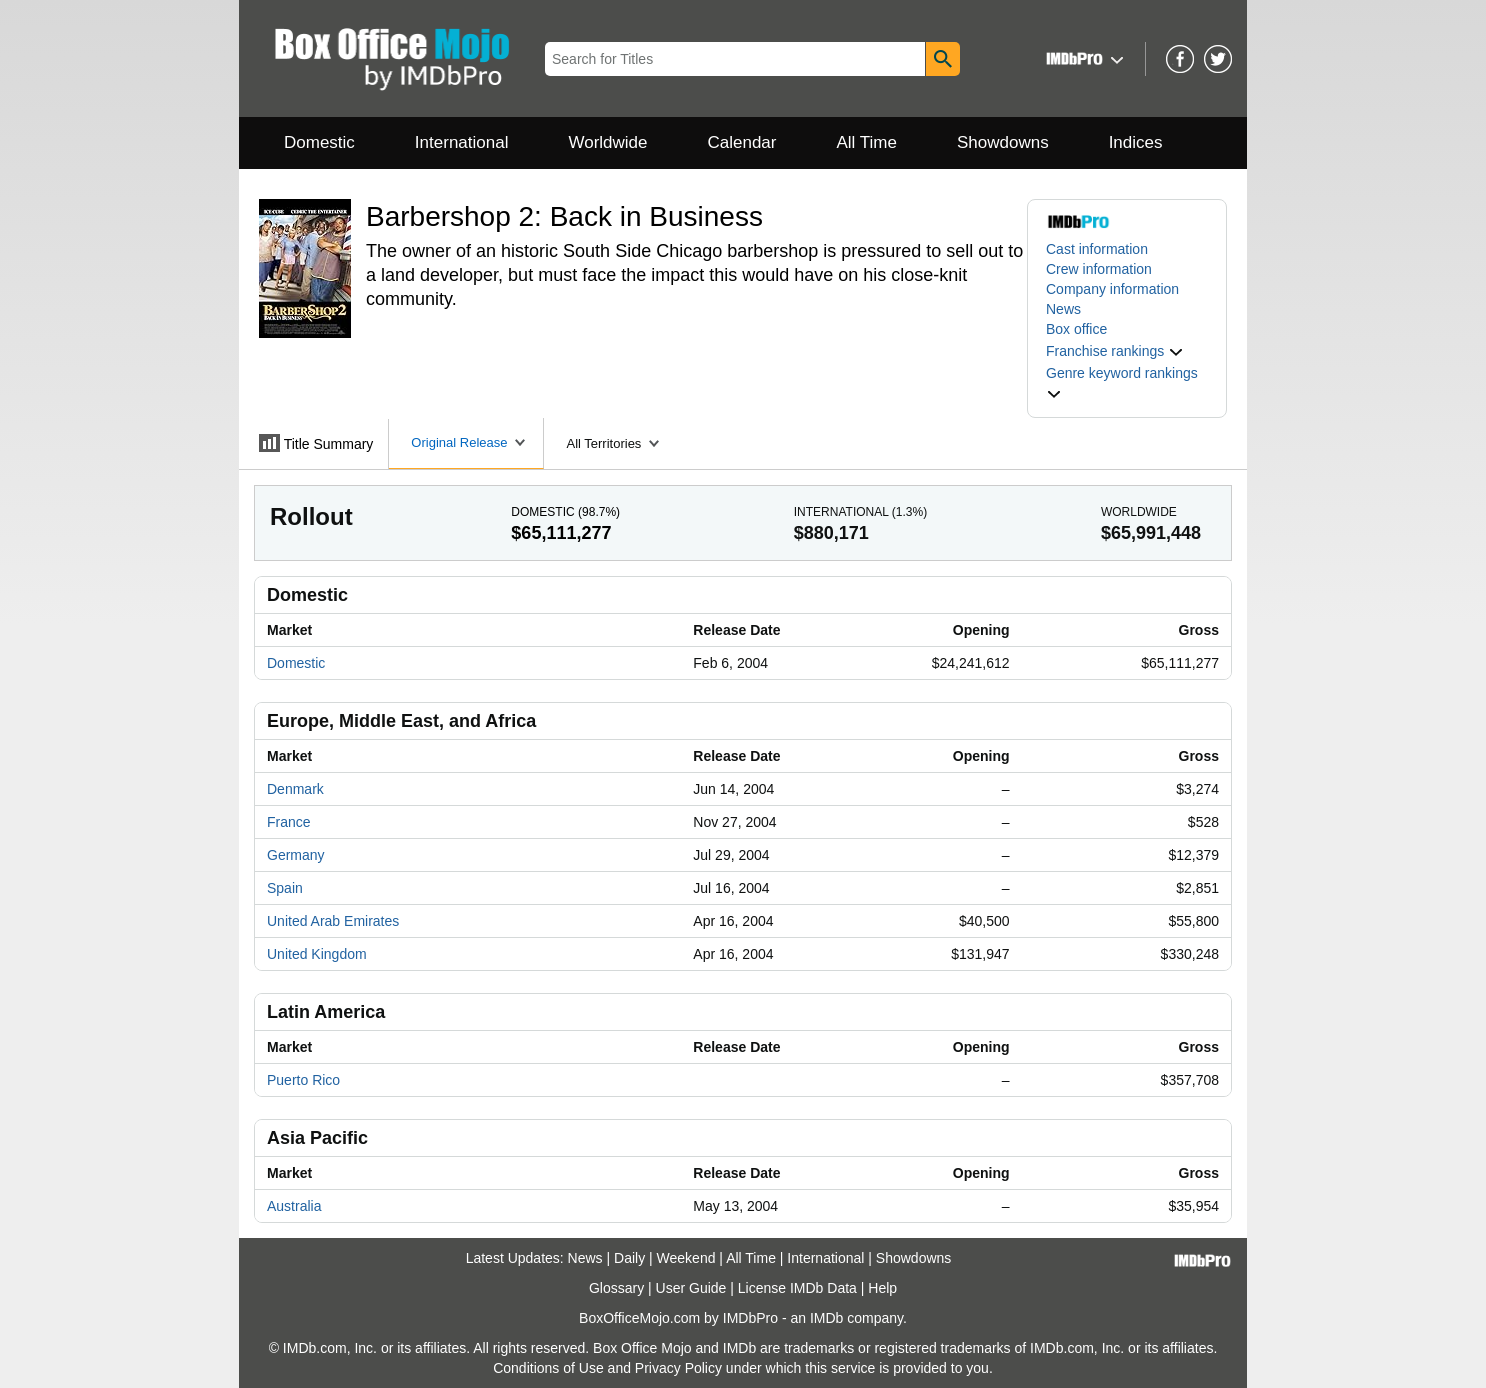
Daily (629, 1258)
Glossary (616, 1288)
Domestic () (565, 512)
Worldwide (607, 142)
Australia (294, 1206)
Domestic (319, 142)
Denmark (295, 789)
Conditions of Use (548, 1368)
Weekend (686, 1258)
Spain (285, 888)
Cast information (1097, 249)
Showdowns (1003, 142)
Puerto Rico (303, 1080)
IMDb (826, 1318)
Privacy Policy (678, 1368)
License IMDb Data (797, 1288)
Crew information (1099, 269)
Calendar (742, 142)
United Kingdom (317, 954)
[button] (1082, 58)
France (289, 822)
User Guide (691, 1288)
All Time (867, 142)
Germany (296, 855)
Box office (1076, 329)
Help (882, 1288)
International (462, 142)
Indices (1136, 142)
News (1063, 309)
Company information (1112, 289)
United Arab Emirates (333, 921)
